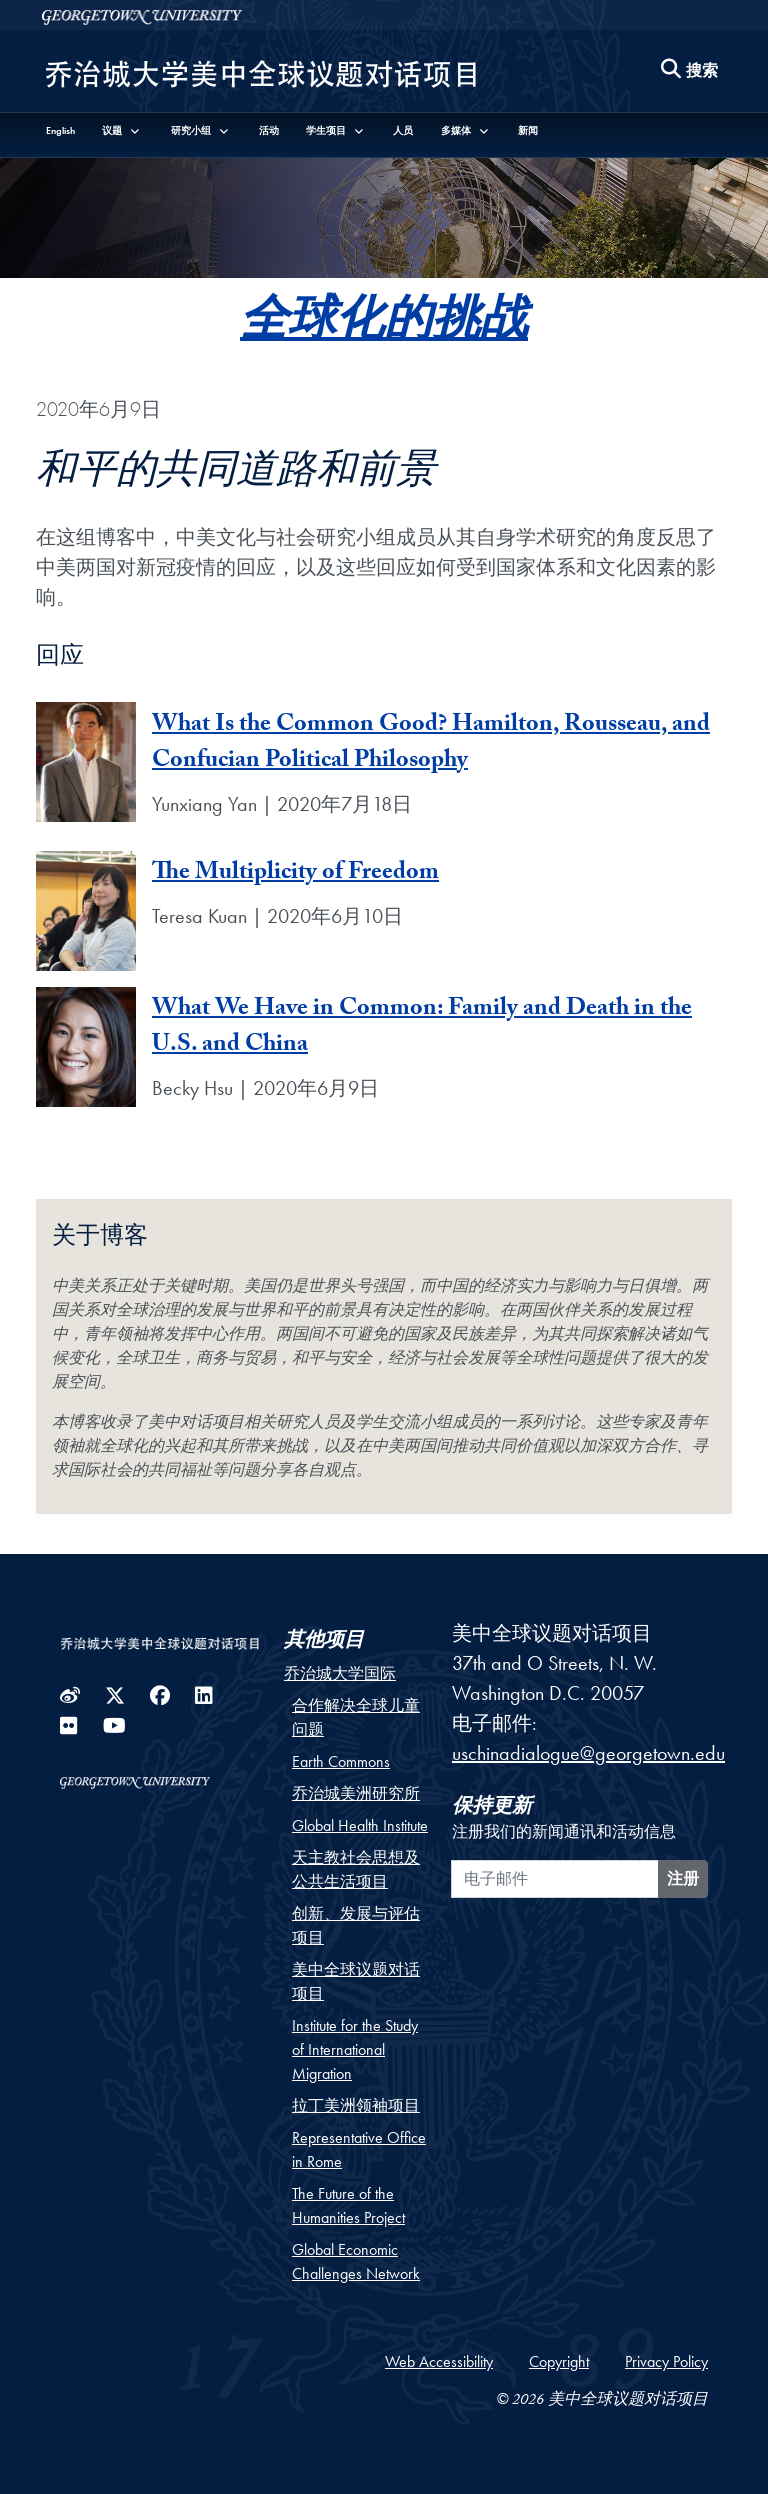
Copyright (559, 2361)
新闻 (528, 130)
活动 (269, 130)
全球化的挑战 (384, 327)
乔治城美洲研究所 (356, 1793)
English (60, 130)
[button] (122, 130)
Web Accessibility (439, 2361)
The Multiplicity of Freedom (295, 874)
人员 (403, 130)
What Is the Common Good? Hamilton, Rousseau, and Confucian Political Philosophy (431, 744)
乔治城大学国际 (340, 1673)
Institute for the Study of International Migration (355, 2049)
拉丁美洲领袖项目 (356, 2105)
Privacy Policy (666, 2361)
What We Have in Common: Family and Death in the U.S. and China (422, 1028)
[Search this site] (690, 71)
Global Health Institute (360, 1825)
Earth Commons (341, 1761)
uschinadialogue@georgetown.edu (588, 1753)
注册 (683, 1878)
